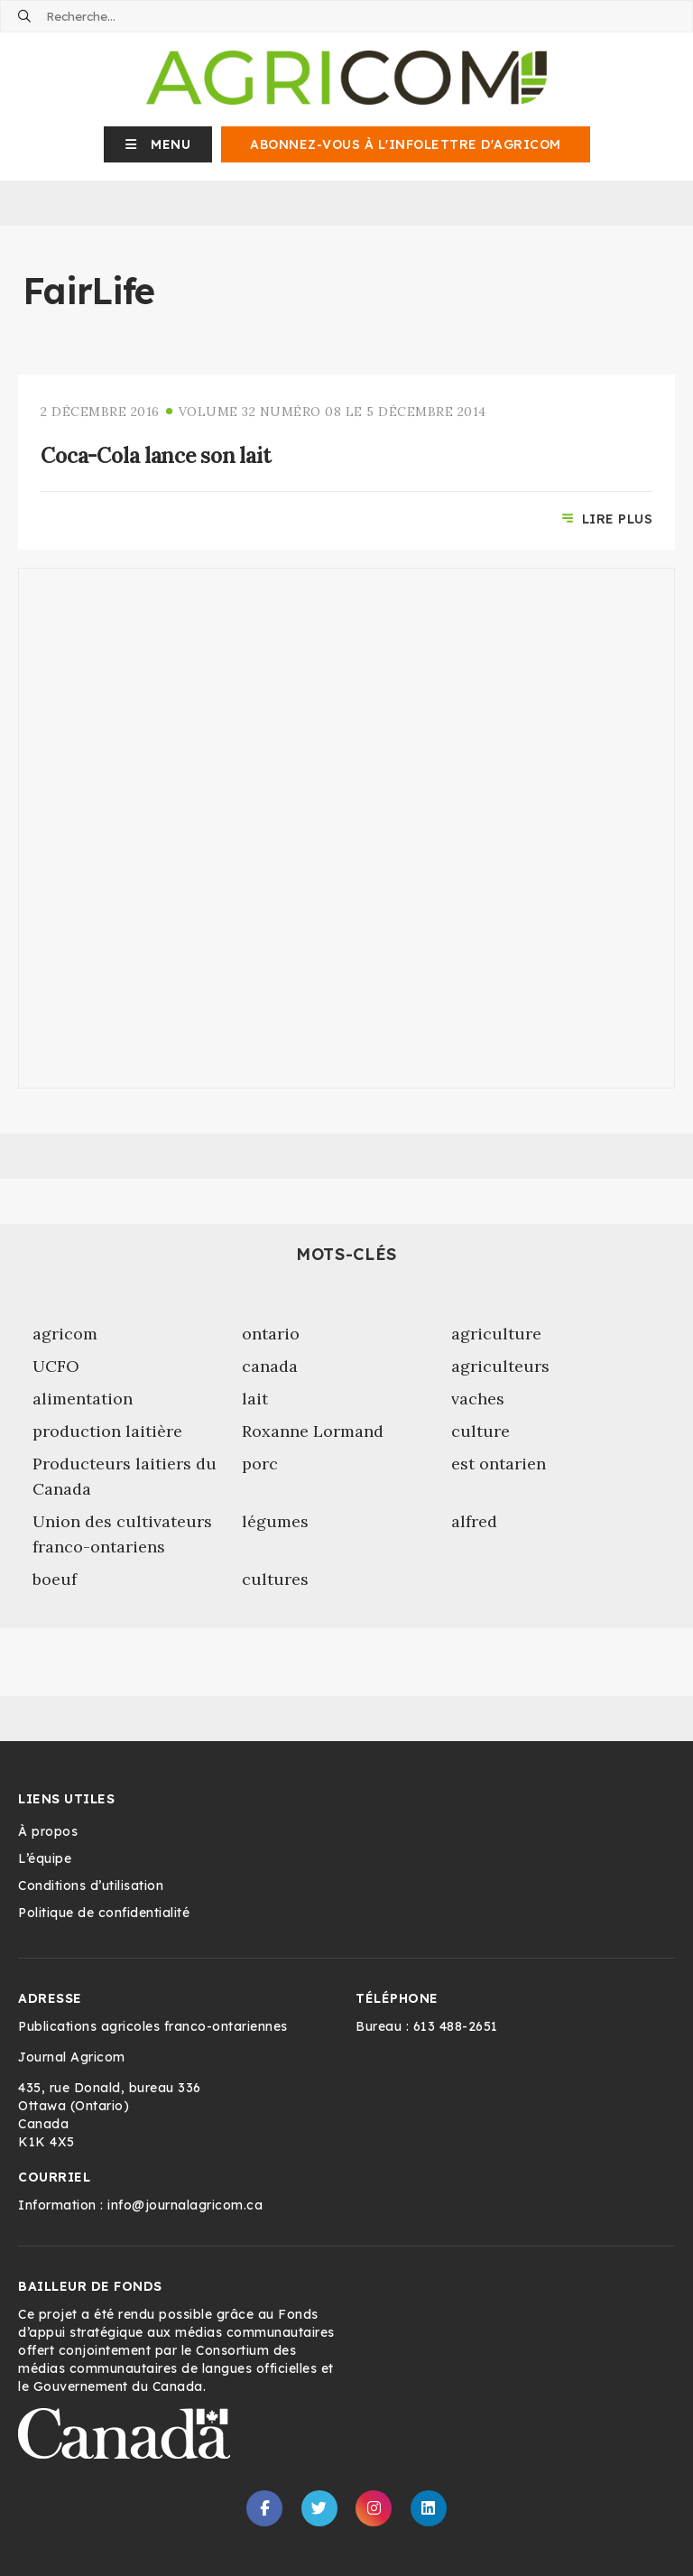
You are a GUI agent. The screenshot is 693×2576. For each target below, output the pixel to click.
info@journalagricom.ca (185, 2205)
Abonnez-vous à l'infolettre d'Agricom (405, 144)
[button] (158, 144)
